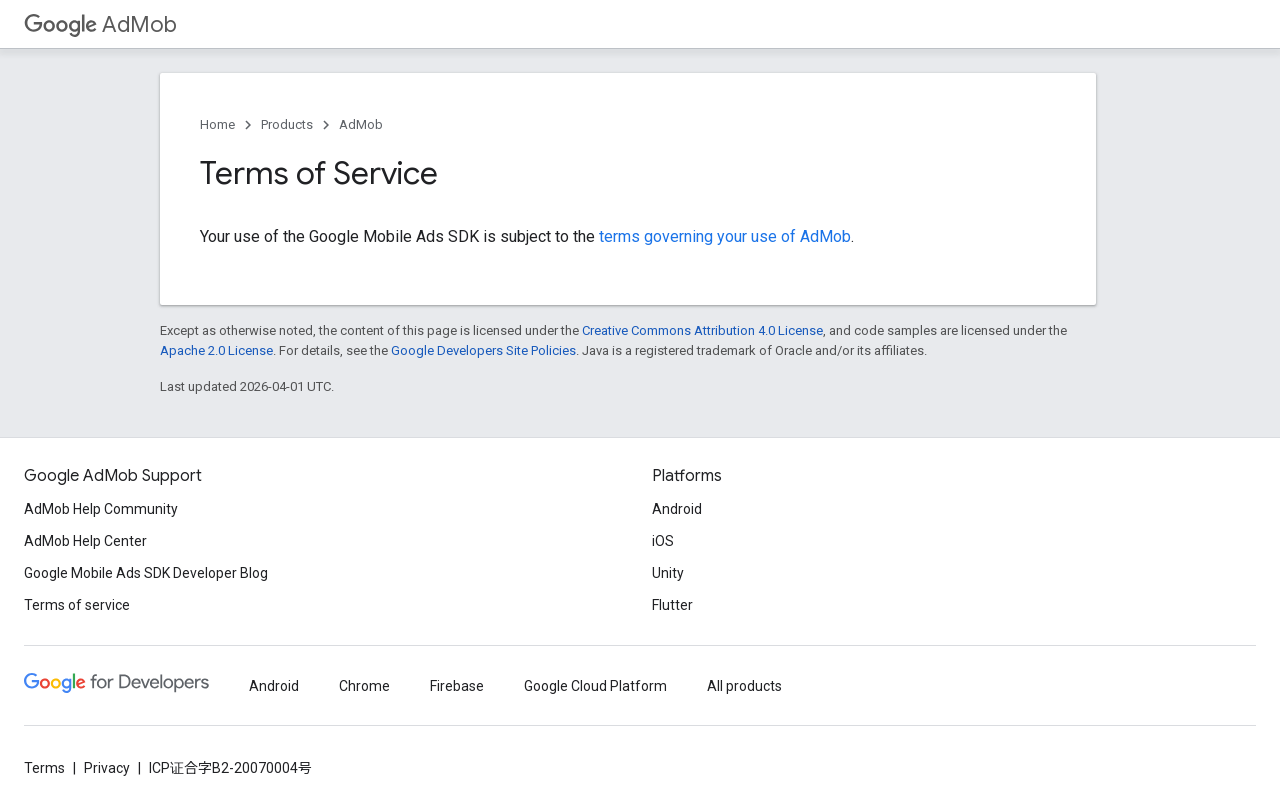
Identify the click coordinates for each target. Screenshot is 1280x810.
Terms (44, 768)
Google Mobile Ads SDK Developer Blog (146, 573)
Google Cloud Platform (595, 686)
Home (217, 124)
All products (744, 686)
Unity (668, 573)
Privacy (107, 768)
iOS (663, 541)
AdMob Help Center (85, 541)
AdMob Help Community (101, 509)
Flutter (672, 605)
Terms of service (77, 605)
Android (677, 509)
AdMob (100, 24)
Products (287, 124)
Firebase (457, 686)
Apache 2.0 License (216, 350)
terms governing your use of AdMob (725, 236)
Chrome (364, 686)
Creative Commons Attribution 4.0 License (702, 330)
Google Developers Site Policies (483, 350)
